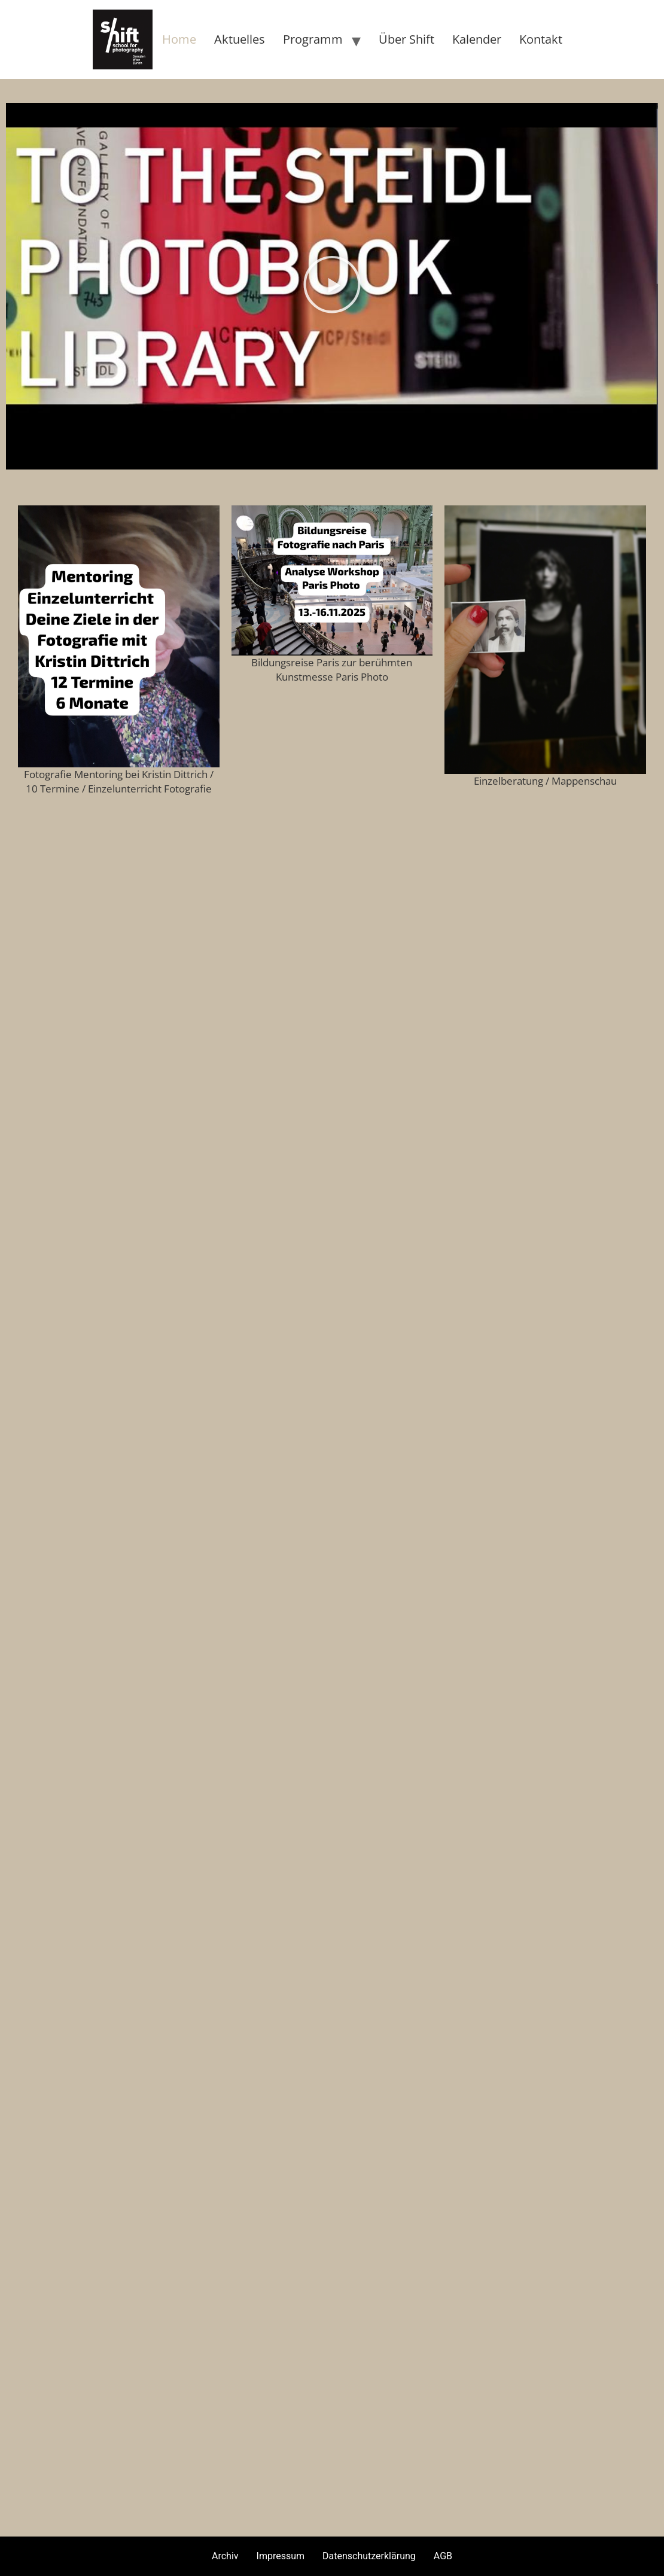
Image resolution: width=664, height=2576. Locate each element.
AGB (443, 2556)
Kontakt (540, 39)
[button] (332, 286)
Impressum (281, 2556)
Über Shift (406, 39)
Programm (313, 39)
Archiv (225, 2556)
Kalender (476, 39)
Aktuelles (239, 39)
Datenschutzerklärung (369, 2556)
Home (179, 39)
